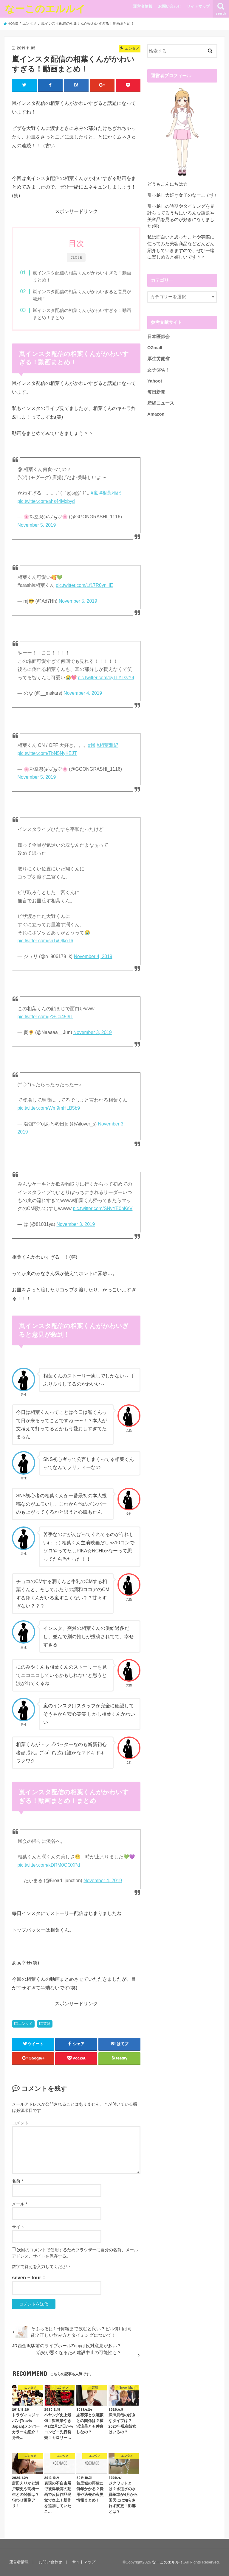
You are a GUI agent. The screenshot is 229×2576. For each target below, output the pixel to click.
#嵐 (94, 492)
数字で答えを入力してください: (42, 2266)
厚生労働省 (158, 358)
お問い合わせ (169, 6)
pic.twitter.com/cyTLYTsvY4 (106, 677)
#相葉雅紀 (110, 492)
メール (19, 2204)
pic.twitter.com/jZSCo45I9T (45, 1016)
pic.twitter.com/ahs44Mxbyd (46, 501)
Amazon (156, 414)
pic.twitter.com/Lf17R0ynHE (84, 585)
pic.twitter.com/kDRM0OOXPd (49, 1865)
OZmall (154, 347)
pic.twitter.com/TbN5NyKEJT (47, 753)
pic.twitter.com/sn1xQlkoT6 (45, 940)
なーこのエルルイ (45, 8)
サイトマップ (198, 6)
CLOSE (76, 257)
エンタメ (25, 2024)
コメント (20, 2123)
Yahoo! (154, 381)
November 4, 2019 (83, 693)
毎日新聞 (156, 392)
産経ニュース (160, 403)
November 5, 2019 (37, 525)
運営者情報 (142, 6)
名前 (17, 2181)
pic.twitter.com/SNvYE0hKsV (102, 1208)
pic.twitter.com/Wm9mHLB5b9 (49, 1108)
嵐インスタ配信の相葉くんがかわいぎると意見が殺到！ (82, 295)
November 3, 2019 (92, 1032)
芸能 (46, 2024)
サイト (18, 2226)
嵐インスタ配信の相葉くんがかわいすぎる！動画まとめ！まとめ (82, 314)
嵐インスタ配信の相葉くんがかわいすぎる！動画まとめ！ (82, 276)
